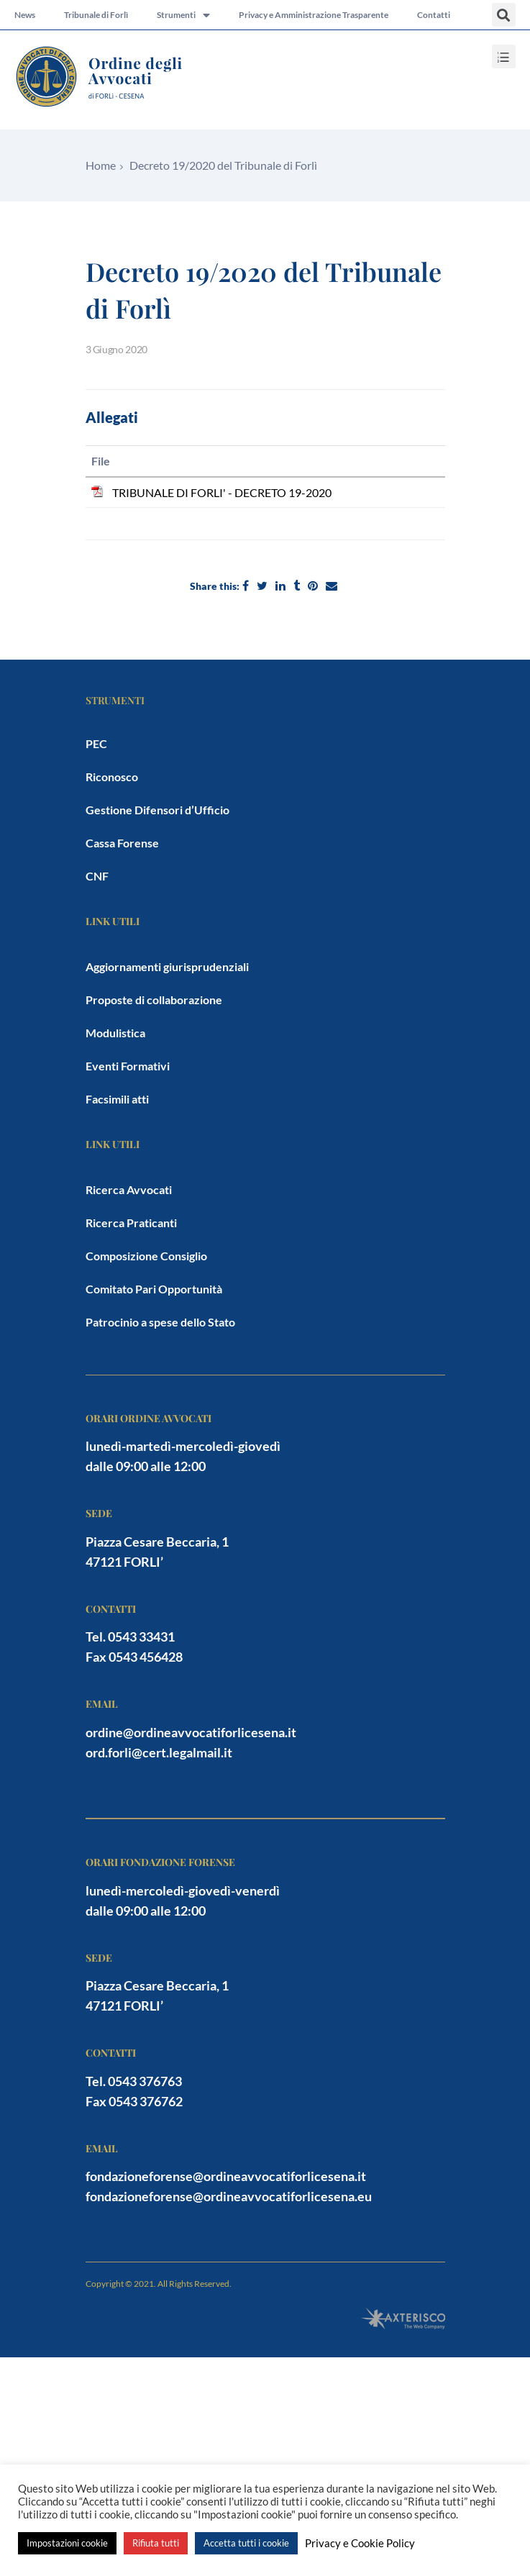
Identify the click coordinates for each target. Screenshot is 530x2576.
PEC (96, 743)
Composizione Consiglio (146, 1255)
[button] (504, 15)
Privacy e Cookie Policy (360, 2543)
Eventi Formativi (128, 1066)
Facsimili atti (117, 1099)
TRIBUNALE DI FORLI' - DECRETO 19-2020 (222, 492)
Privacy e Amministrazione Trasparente (313, 14)
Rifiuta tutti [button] (155, 2543)
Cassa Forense (122, 843)
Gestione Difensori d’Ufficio (157, 809)
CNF (97, 876)
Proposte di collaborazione (154, 999)
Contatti (433, 14)
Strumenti (183, 15)
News (24, 14)
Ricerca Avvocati (129, 1189)
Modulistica (115, 1032)
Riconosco (112, 776)
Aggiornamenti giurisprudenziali (167, 966)
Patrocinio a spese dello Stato (160, 1322)
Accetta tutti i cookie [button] (246, 2543)
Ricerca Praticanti (131, 1222)
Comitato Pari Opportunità (154, 1289)
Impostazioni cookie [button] (67, 2543)
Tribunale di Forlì (96, 14)
